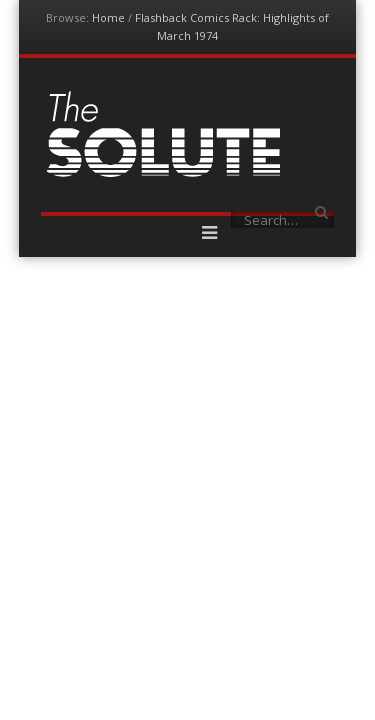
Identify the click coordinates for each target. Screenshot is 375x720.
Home (108, 17)
